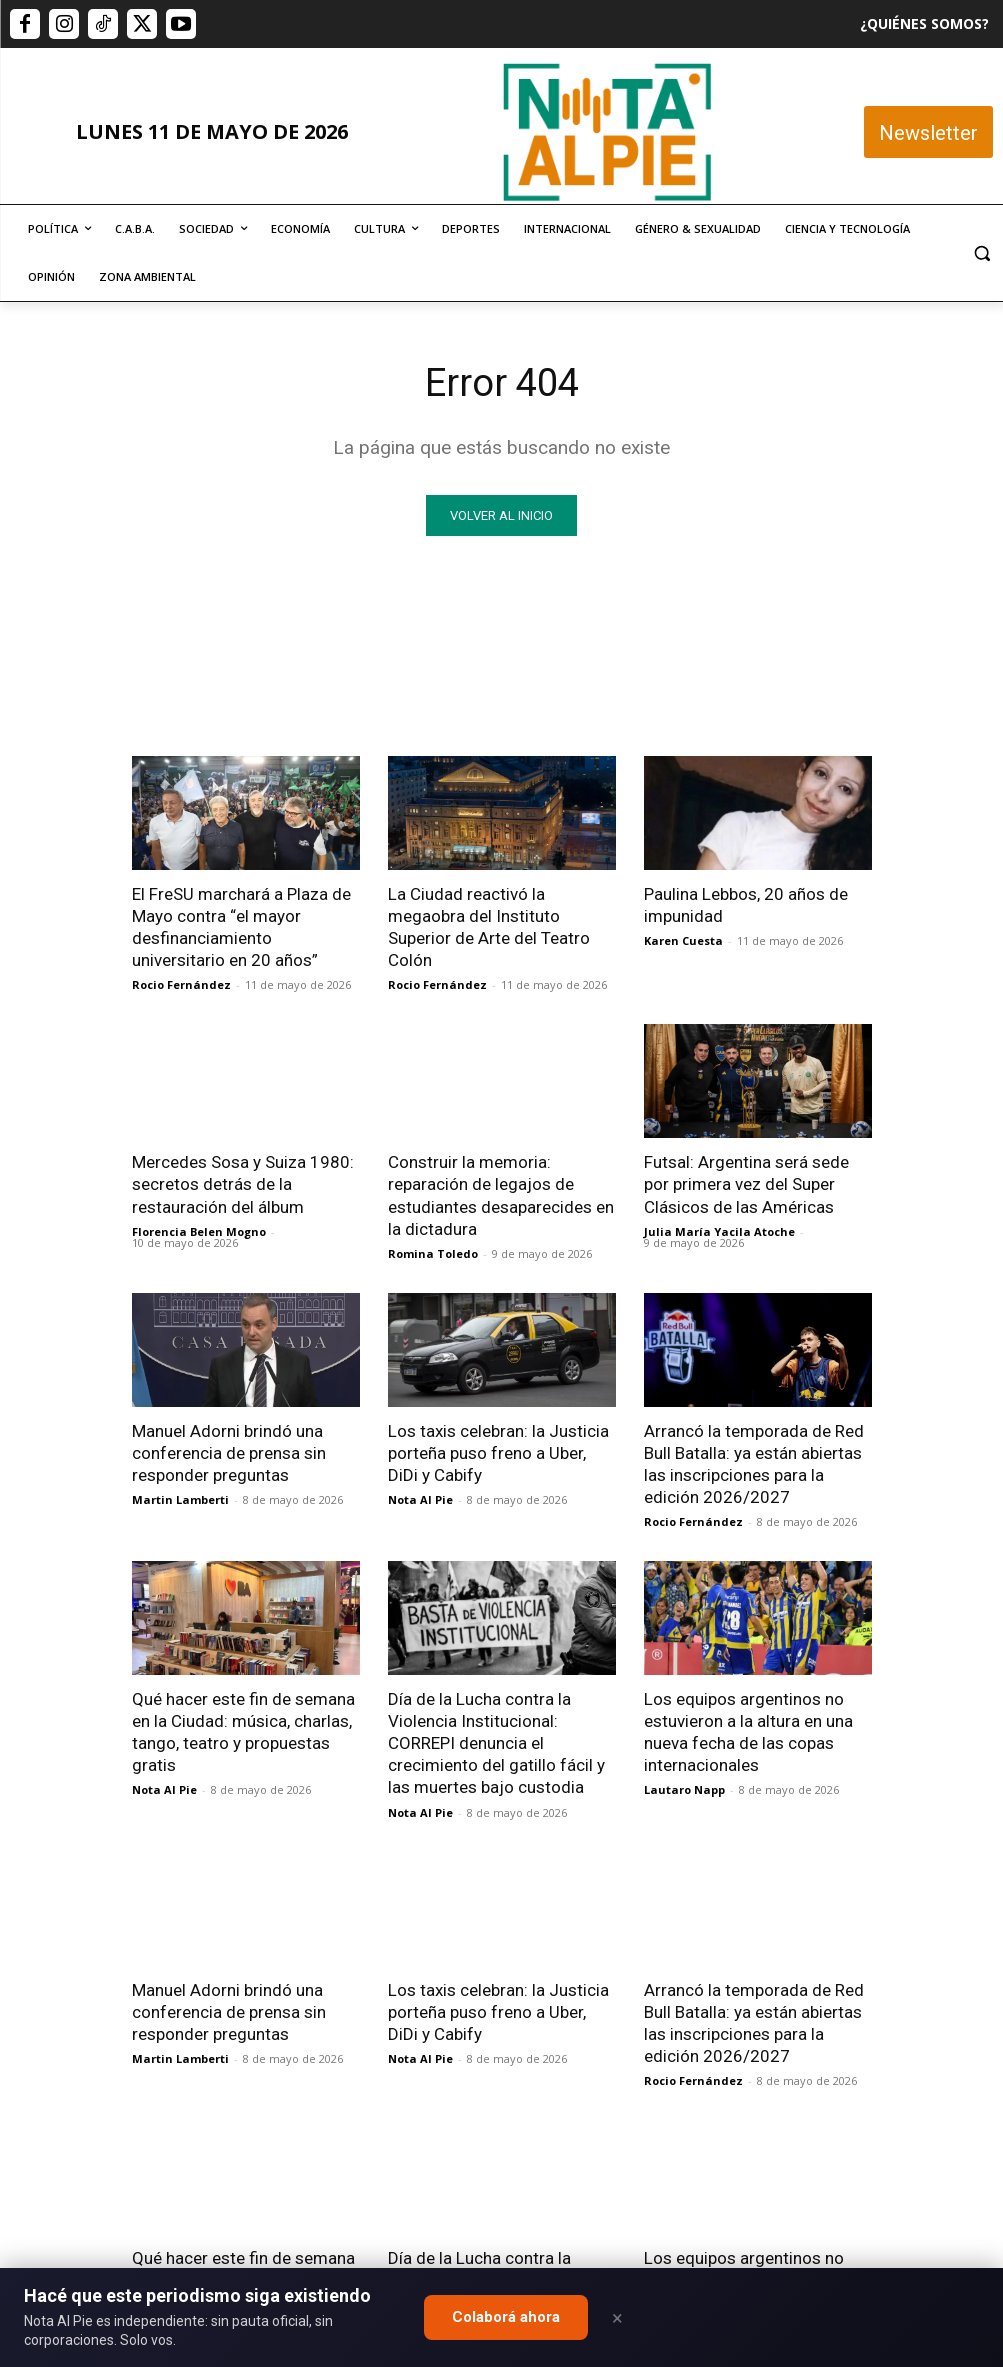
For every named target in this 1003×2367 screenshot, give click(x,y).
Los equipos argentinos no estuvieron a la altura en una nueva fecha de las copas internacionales (748, 1732)
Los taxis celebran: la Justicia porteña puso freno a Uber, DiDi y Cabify (498, 1453)
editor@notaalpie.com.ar (480, 2263)
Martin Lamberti (180, 1499)
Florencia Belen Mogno (199, 1231)
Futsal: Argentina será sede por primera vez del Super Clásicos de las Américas (746, 1184)
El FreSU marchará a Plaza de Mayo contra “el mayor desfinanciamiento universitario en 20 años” (241, 927)
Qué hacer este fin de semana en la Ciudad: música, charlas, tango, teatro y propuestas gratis (243, 1732)
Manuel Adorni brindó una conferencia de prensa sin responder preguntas (229, 1453)
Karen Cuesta (683, 940)
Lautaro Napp (684, 1789)
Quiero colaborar (903, 2011)
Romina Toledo (433, 1253)
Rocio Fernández (181, 984)
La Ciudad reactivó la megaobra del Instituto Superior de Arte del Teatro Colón (489, 927)
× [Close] (617, 2318)
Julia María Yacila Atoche (719, 1231)
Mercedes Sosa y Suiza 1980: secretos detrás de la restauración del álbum (243, 1184)
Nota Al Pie (420, 1499)
